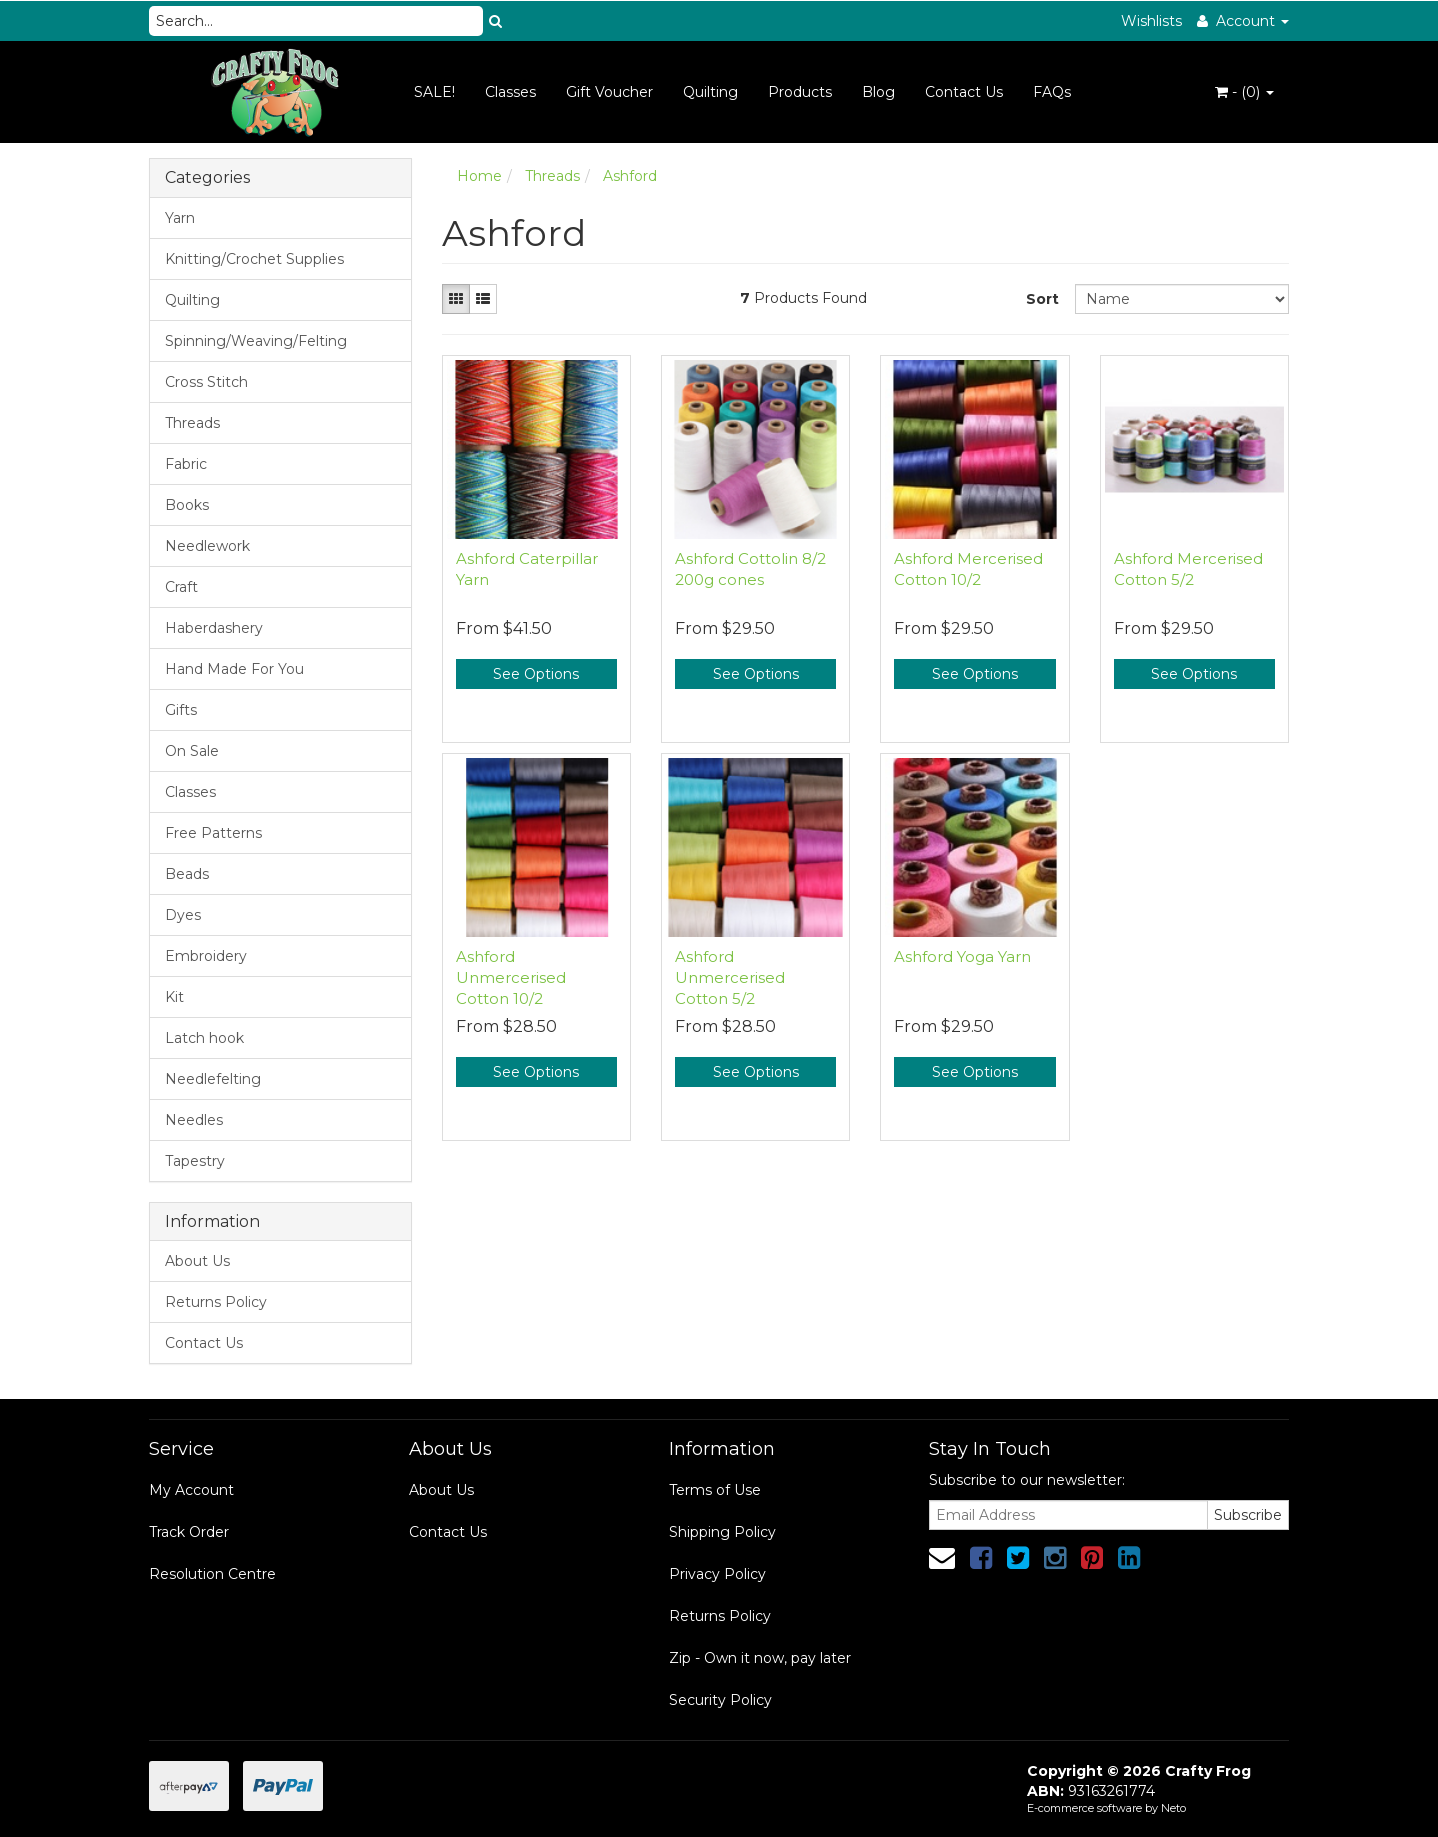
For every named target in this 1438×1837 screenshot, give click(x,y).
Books (187, 505)
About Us (197, 1261)
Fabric (186, 464)
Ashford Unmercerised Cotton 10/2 (511, 977)
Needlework (207, 546)
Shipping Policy (722, 1532)
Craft (181, 587)
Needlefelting (213, 1079)
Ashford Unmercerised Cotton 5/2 (730, 977)
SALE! (434, 92)
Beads (187, 874)
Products (800, 92)
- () (1244, 92)
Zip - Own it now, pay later (760, 1658)
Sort (1042, 299)
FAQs (1052, 92)
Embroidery (206, 956)
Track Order (189, 1532)
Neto (1173, 1808)
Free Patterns (213, 833)
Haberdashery (214, 628)
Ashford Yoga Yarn (962, 956)
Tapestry (195, 1161)
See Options (536, 674)
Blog (878, 92)
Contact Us (964, 92)
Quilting (710, 92)
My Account (191, 1490)
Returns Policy (216, 1302)
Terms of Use (715, 1490)
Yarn (180, 218)
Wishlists (1151, 21)
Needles (194, 1120)
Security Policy (720, 1700)
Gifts (181, 710)
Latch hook (204, 1038)
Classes (510, 92)
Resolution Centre (212, 1574)
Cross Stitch (206, 382)
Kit (174, 997)
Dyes (183, 915)
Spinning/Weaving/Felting (256, 341)
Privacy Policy (717, 1574)
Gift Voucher (609, 92)
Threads (192, 423)
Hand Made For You (234, 669)
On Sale (192, 751)
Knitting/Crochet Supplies (254, 259)
